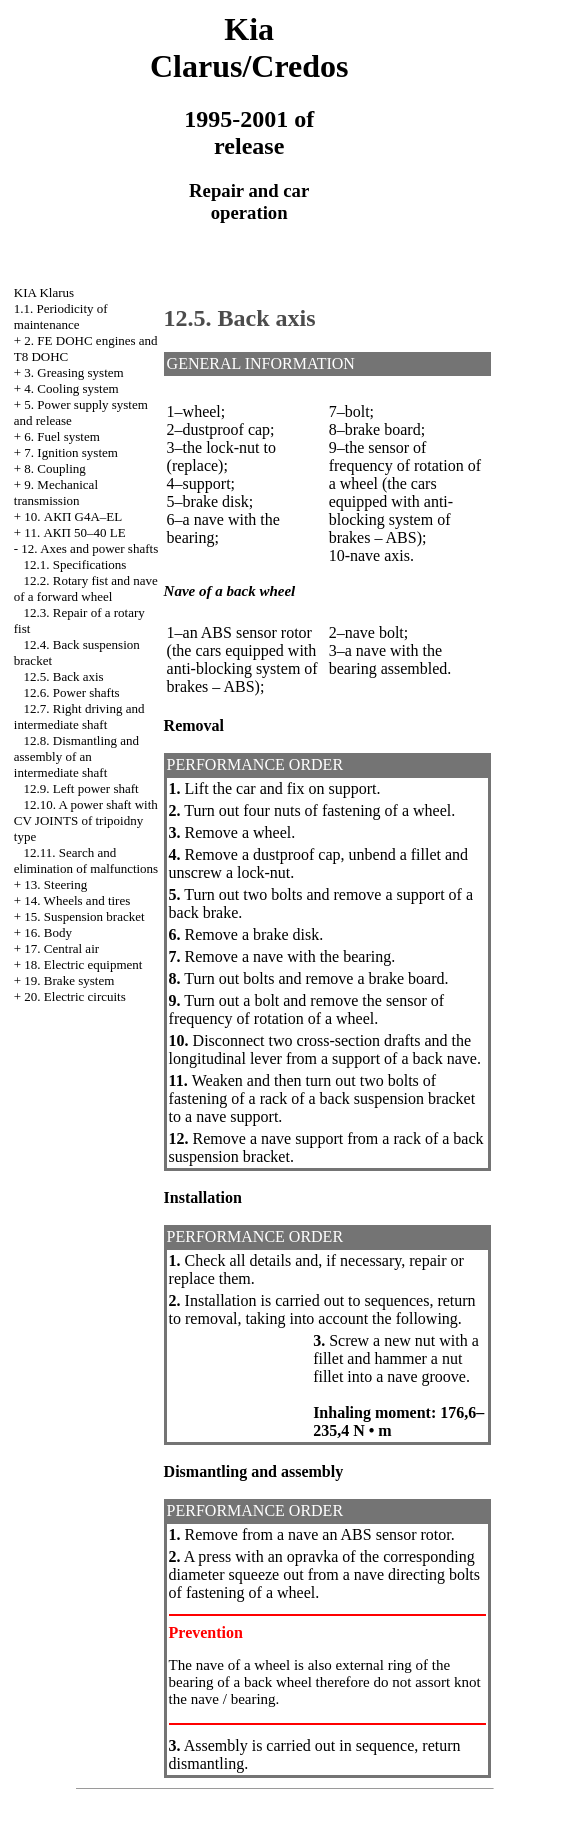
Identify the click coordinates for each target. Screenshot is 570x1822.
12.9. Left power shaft (81, 788)
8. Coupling (54, 468)
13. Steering (55, 884)
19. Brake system (69, 980)
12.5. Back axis (64, 676)
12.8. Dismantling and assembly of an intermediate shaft (76, 756)
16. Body (48, 932)
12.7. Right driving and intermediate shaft (79, 716)
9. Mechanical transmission (56, 492)
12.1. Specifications (75, 564)
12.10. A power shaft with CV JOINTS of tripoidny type (86, 820)
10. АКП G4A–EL (73, 516)
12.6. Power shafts (72, 692)
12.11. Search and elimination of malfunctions (86, 860)
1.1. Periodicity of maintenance (61, 316)
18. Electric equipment (83, 964)
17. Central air (61, 948)
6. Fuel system (61, 436)
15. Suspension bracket (84, 916)
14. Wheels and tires (77, 900)
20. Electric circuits (74, 996)
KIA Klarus (44, 292)
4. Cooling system (71, 388)
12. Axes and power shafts (89, 548)
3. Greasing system (73, 372)
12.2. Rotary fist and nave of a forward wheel (86, 588)
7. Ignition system (71, 452)
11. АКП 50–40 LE (74, 532)
